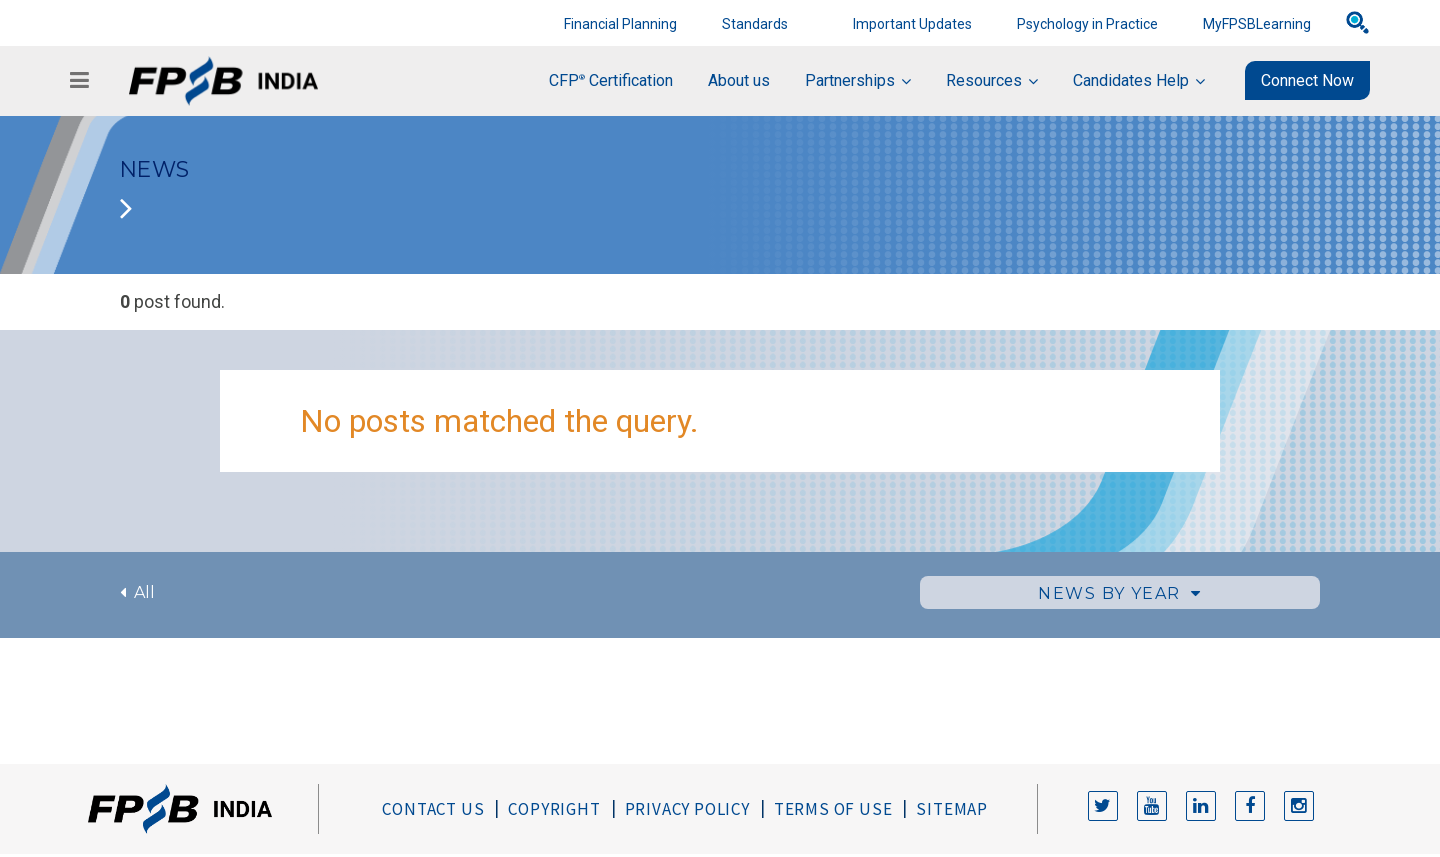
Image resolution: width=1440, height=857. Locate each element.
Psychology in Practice (1087, 24)
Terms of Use (833, 809)
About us (739, 80)
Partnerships (850, 80)
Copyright (554, 809)
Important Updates (912, 24)
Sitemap (952, 809)
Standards (755, 24)
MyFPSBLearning (1257, 24)
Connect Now (1307, 80)
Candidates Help (1131, 80)
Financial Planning (620, 24)
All (137, 592)
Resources (984, 80)
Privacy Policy (687, 809)
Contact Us (433, 809)
